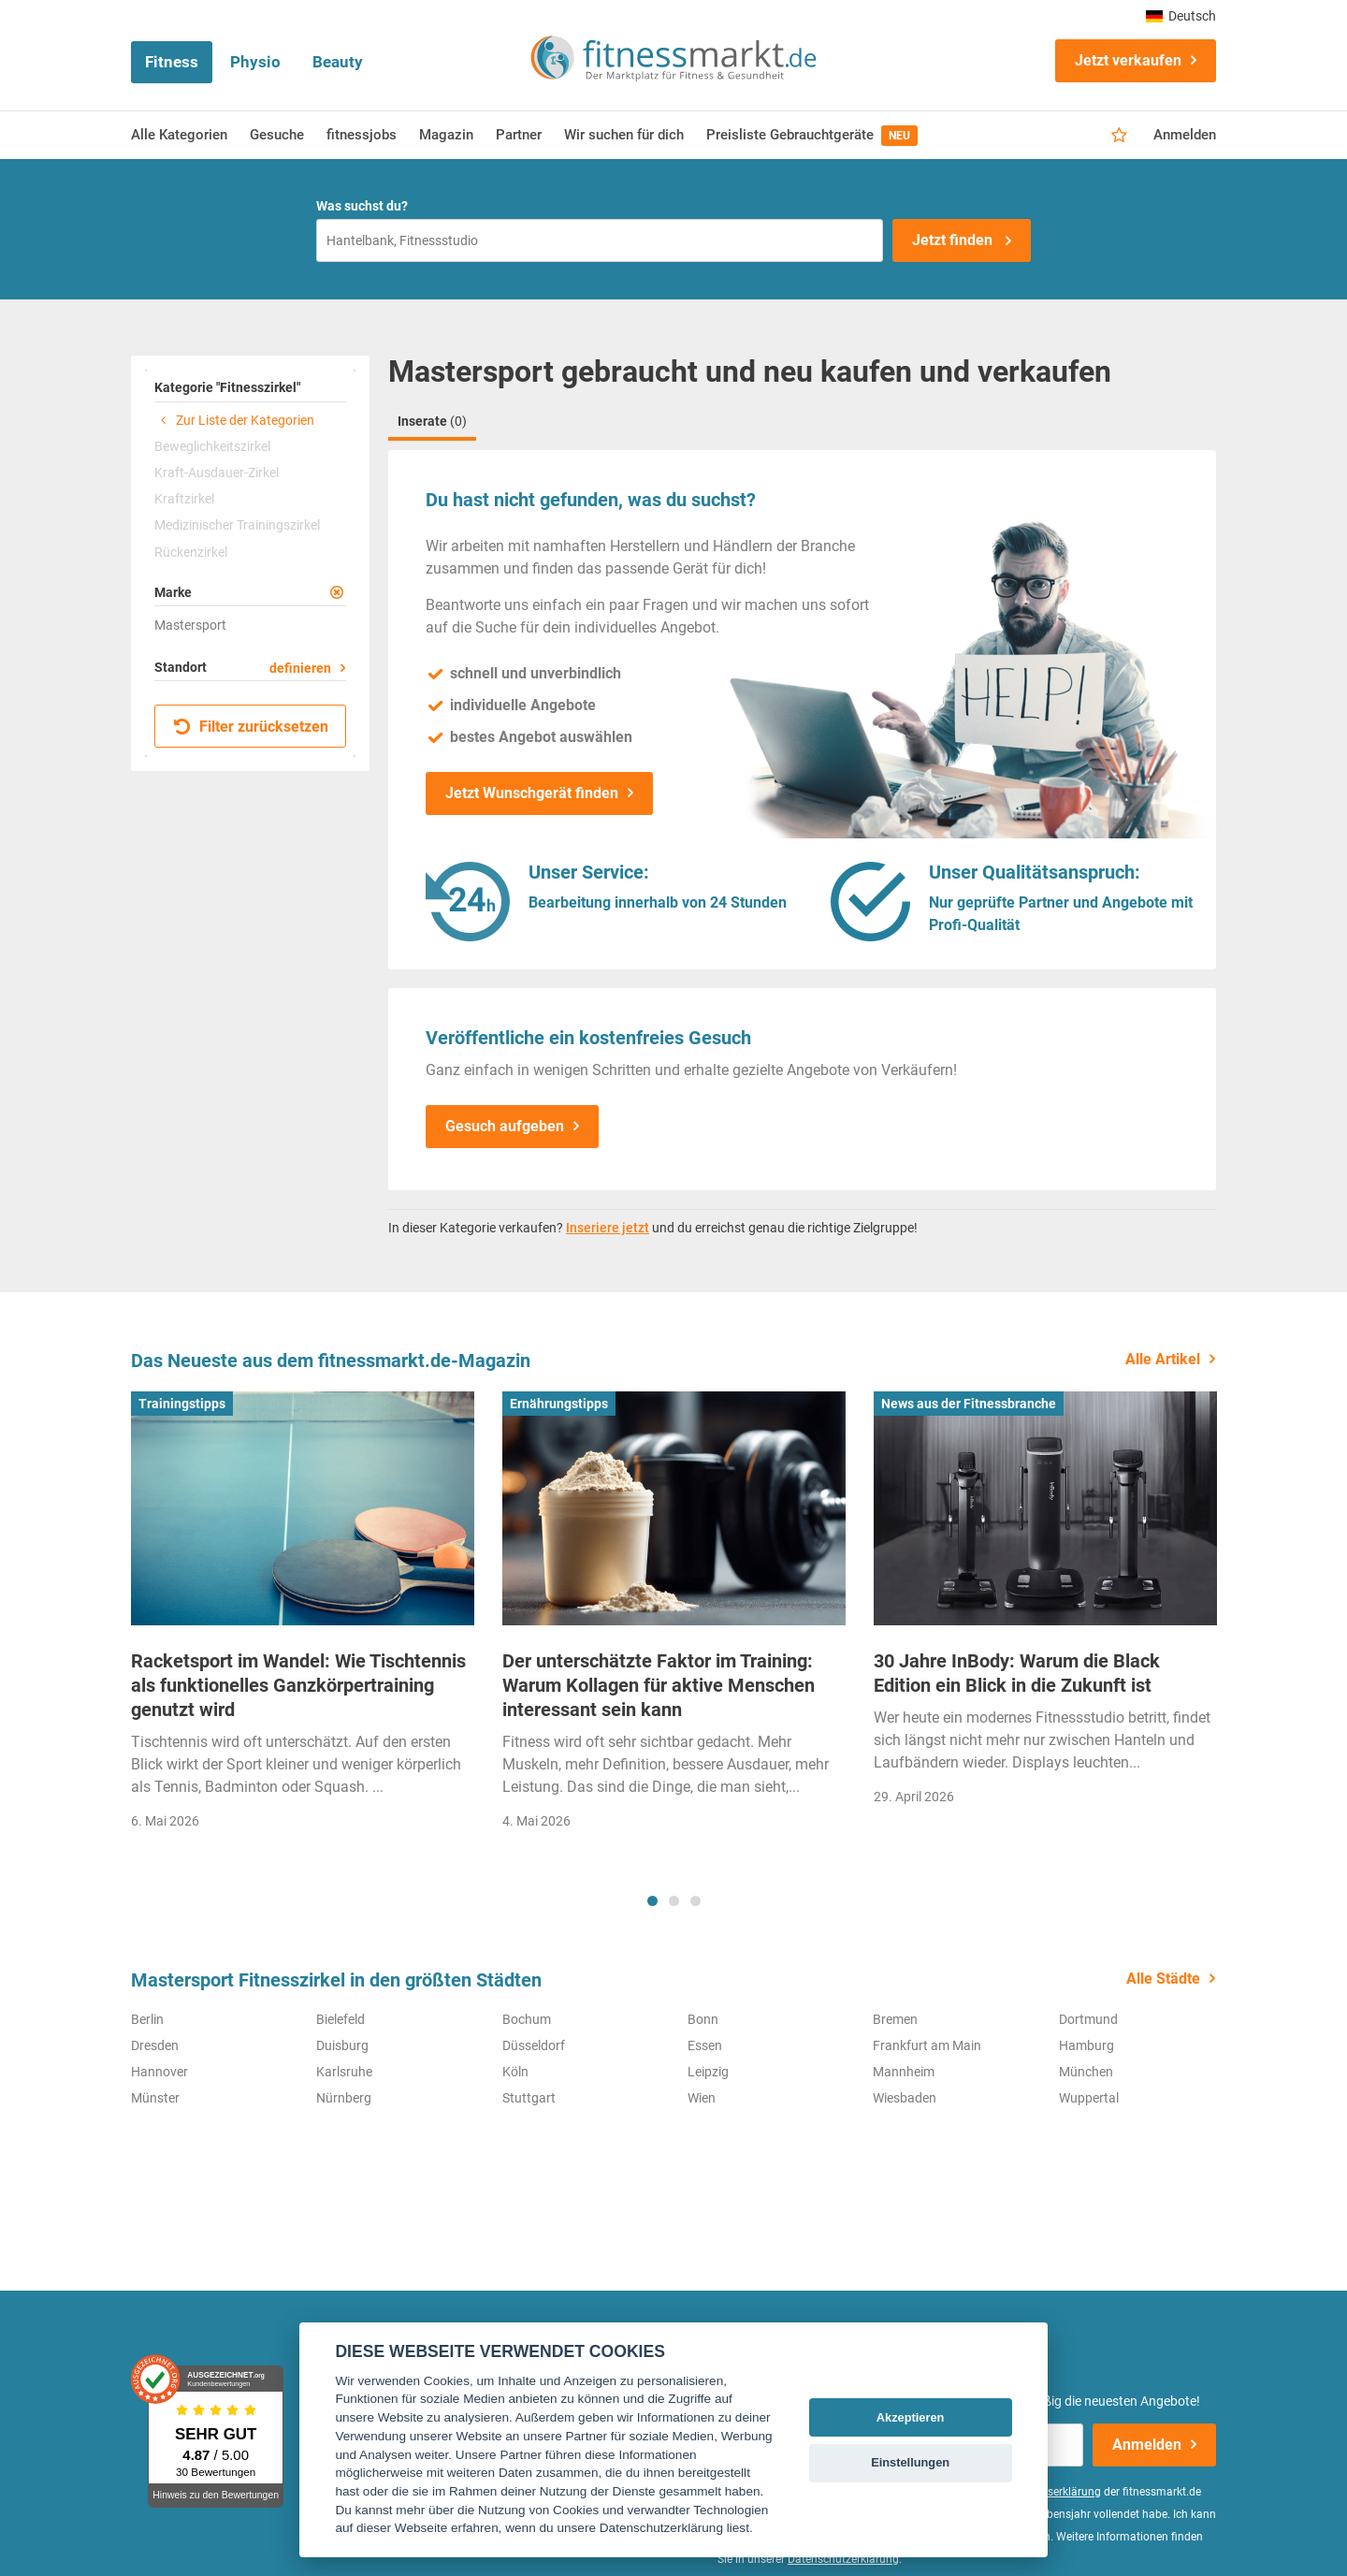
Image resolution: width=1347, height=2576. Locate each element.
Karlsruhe (344, 2071)
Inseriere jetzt (607, 1227)
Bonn (703, 2019)
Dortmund (1088, 2019)
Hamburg (1086, 2045)
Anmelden (1184, 134)
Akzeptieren (910, 2417)
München (1086, 2071)
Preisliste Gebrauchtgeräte (812, 135)
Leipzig (708, 2071)
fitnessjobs (361, 134)
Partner (519, 134)
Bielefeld (340, 2019)
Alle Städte (1163, 1978)
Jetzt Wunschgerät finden (531, 793)
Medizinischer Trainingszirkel (237, 524)
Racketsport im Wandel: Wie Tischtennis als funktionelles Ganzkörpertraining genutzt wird (298, 1685)
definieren (300, 668)
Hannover (159, 2071)
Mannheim (903, 2071)
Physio (255, 61)
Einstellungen (910, 2462)
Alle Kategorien (179, 134)
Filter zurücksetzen (251, 726)
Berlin (147, 2019)
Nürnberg (343, 2097)
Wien (702, 2097)
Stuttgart (529, 2097)
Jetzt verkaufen (1128, 60)
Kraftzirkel (184, 498)
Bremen (895, 2019)
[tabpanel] (302, 1616)
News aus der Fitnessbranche (968, 1403)
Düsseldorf (533, 2045)
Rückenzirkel (190, 552)
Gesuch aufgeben (504, 1126)
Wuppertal (1089, 2097)
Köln (515, 2071)
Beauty (337, 61)
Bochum (526, 2019)
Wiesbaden (904, 2097)
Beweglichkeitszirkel (212, 446)
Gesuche (277, 134)
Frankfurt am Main (927, 2045)
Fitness (171, 61)
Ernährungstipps (559, 1403)
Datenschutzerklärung (843, 2559)
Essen (705, 2045)
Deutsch (1181, 15)
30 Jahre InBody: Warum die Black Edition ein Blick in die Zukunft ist (1017, 1673)
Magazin (446, 134)
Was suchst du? (362, 205)
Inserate (432, 421)
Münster (155, 2097)
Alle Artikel (1162, 1359)
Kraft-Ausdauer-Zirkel (216, 472)
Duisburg (342, 2045)
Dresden (155, 2045)
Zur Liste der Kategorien (234, 420)
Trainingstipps (181, 1403)
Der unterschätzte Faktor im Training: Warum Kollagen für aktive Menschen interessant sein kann (658, 1685)
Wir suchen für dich (624, 134)
